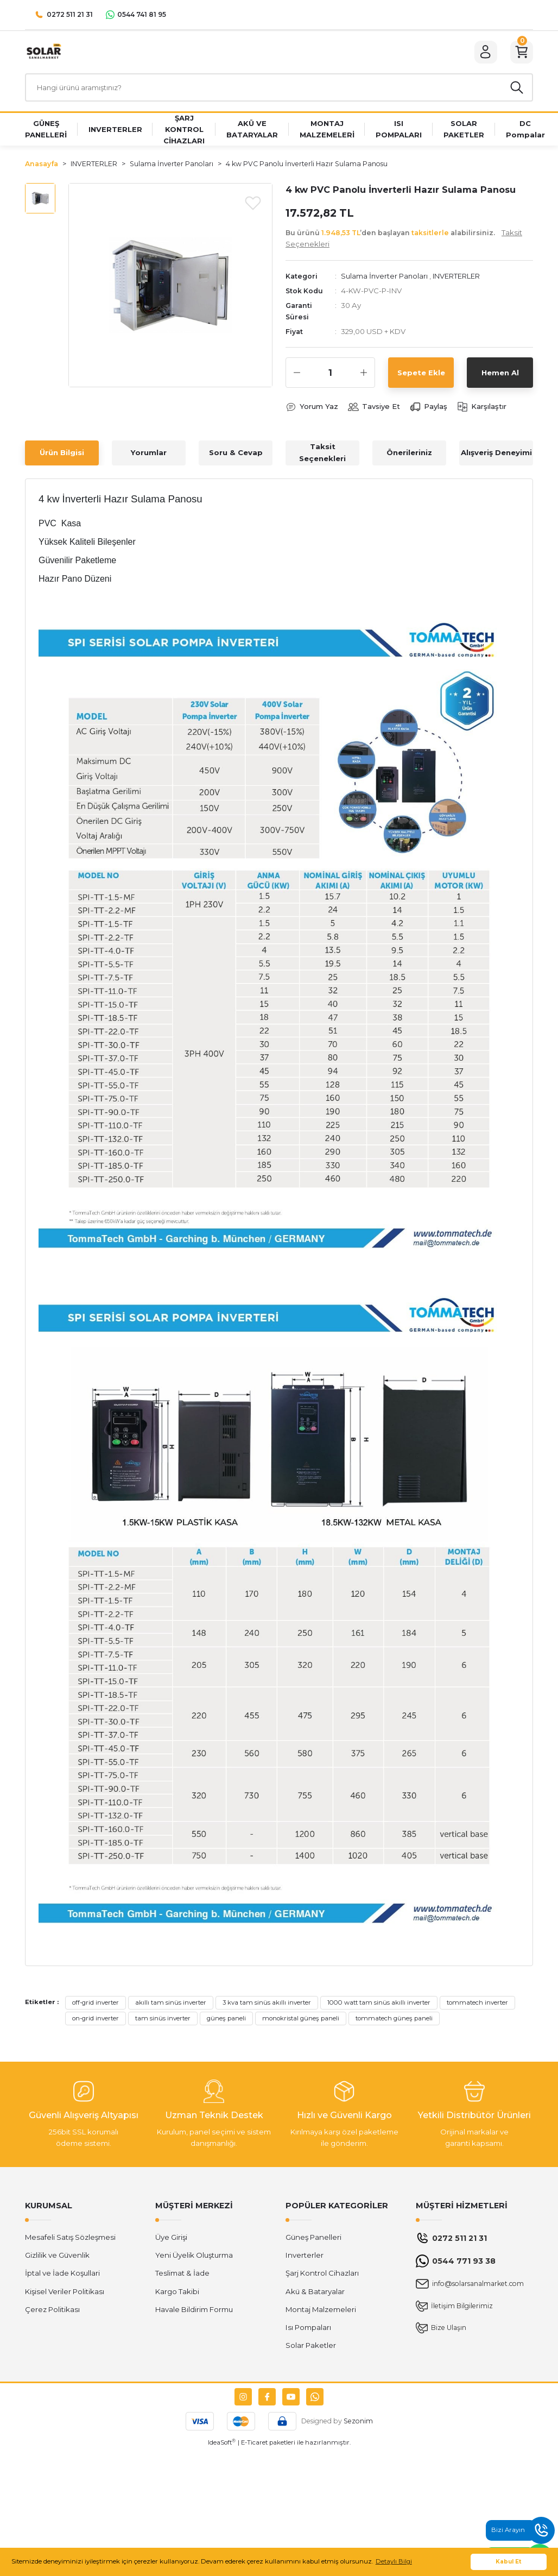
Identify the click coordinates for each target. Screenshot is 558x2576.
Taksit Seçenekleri (322, 454)
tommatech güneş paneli (394, 2020)
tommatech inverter (477, 2004)
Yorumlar (149, 454)
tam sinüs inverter (163, 2020)
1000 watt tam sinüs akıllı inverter (378, 2004)
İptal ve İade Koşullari (62, 2275)
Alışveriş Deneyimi (496, 454)
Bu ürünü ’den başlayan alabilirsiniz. (404, 240)
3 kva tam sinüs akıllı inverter (267, 2004)
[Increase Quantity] (364, 374)
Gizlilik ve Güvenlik (57, 2257)
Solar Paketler (311, 2347)
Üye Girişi (171, 2239)
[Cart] (521, 53)
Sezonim (358, 2423)
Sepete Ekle (421, 374)
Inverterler (305, 2257)
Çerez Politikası (52, 2311)
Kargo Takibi (177, 2293)
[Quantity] (330, 374)
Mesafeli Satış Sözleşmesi (70, 2239)
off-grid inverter (95, 2004)
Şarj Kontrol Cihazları (322, 2275)
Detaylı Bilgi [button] (394, 2561)
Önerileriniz (409, 454)
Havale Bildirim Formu (194, 2311)
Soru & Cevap (236, 454)
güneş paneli (226, 2020)
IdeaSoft (222, 2444)
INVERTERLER (457, 277)
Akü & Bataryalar (315, 2293)
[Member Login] (484, 53)
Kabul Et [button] (509, 2561)
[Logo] (43, 52)
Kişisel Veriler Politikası (64, 2293)
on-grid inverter (95, 2020)
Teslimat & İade (182, 2275)
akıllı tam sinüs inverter (170, 2004)
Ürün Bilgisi (62, 454)
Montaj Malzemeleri (321, 2311)
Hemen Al (500, 374)
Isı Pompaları (308, 2329)
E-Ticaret (254, 2444)
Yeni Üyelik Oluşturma (194, 2257)
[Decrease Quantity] (297, 374)
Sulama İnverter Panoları (385, 277)
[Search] (279, 89)
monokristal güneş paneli (300, 2020)
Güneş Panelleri (313, 2239)
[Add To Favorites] (253, 204)
